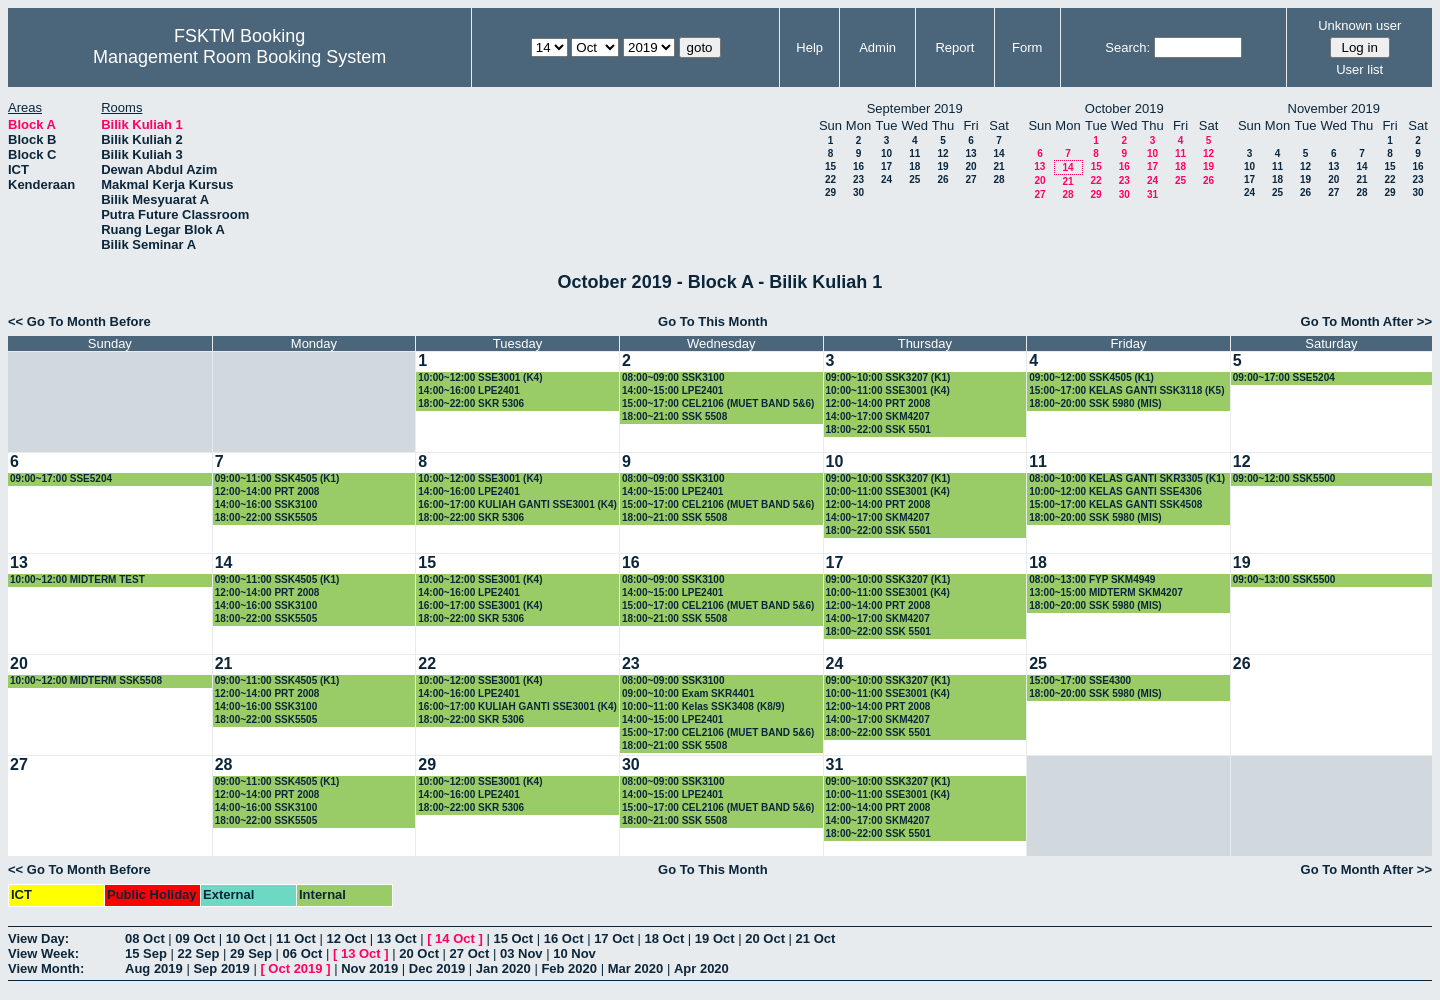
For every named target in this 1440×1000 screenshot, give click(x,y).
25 (914, 179)
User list (1359, 69)
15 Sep (146, 953)
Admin (877, 47)
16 (858, 166)
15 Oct (513, 938)
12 (942, 153)
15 (830, 166)
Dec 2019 (437, 968)
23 (858, 179)
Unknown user (1359, 25)
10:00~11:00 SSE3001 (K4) (888, 390)
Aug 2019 (154, 968)
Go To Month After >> (1366, 321)
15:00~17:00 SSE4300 (1080, 680)
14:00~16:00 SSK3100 (266, 504)
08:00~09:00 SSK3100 (673, 377)
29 (830, 192)
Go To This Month (713, 321)
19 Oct (715, 938)
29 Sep (251, 953)
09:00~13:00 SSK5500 (1284, 579)
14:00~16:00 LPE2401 (468, 390)
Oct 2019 (295, 968)
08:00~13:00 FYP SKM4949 (1092, 579)
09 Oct (195, 938)
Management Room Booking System (239, 57)
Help (809, 47)
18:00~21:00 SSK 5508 (674, 416)
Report (954, 47)
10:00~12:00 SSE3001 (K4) (480, 377)
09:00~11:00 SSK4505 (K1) (277, 478)
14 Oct (455, 938)
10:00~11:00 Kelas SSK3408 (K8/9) (703, 706)
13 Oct (397, 938)
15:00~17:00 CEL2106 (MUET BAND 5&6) (718, 403)
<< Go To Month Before (79, 321)
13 (970, 153)
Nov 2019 (369, 968)
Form (1027, 47)
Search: (1127, 47)
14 (998, 153)
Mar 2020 (636, 968)
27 (970, 179)
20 (970, 166)
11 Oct (296, 938)
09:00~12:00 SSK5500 (1284, 478)
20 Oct (765, 938)
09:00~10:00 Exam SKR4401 (688, 693)
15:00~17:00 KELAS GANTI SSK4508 (1115, 504)
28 (998, 179)
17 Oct (614, 938)
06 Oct (303, 953)
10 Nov (574, 953)
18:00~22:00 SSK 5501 (878, 429)
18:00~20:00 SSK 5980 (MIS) (1095, 403)
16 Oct (564, 938)
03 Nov (521, 953)
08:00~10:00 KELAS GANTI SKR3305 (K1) (1127, 478)
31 (1152, 194)
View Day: (38, 938)
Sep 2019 (221, 968)
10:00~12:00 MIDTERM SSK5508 (86, 680)
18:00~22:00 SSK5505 (266, 517)
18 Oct (665, 938)
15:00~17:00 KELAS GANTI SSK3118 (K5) (1126, 390)
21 (998, 166)
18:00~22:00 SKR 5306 (471, 403)
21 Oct (816, 938)
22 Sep (199, 953)
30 (858, 192)
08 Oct (145, 938)
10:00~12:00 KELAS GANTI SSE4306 (1115, 491)
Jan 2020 (503, 968)
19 (942, 166)
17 (886, 166)
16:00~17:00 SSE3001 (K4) (480, 605)
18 (914, 166)
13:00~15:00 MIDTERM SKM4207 (1106, 592)
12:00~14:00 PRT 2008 (878, 403)
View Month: (46, 968)
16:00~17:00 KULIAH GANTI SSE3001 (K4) (517, 504)
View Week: (43, 953)
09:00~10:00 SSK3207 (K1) (888, 377)
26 (942, 179)
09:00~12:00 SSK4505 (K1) (1091, 377)
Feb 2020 (569, 968)
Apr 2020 (701, 968)
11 (914, 153)
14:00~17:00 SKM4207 (878, 416)
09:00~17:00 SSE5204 (1284, 377)
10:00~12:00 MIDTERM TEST (77, 579)
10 (886, 153)
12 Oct (346, 938)
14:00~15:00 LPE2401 (672, 390)
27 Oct (470, 953)
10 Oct (246, 938)
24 (886, 179)
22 (830, 179)
